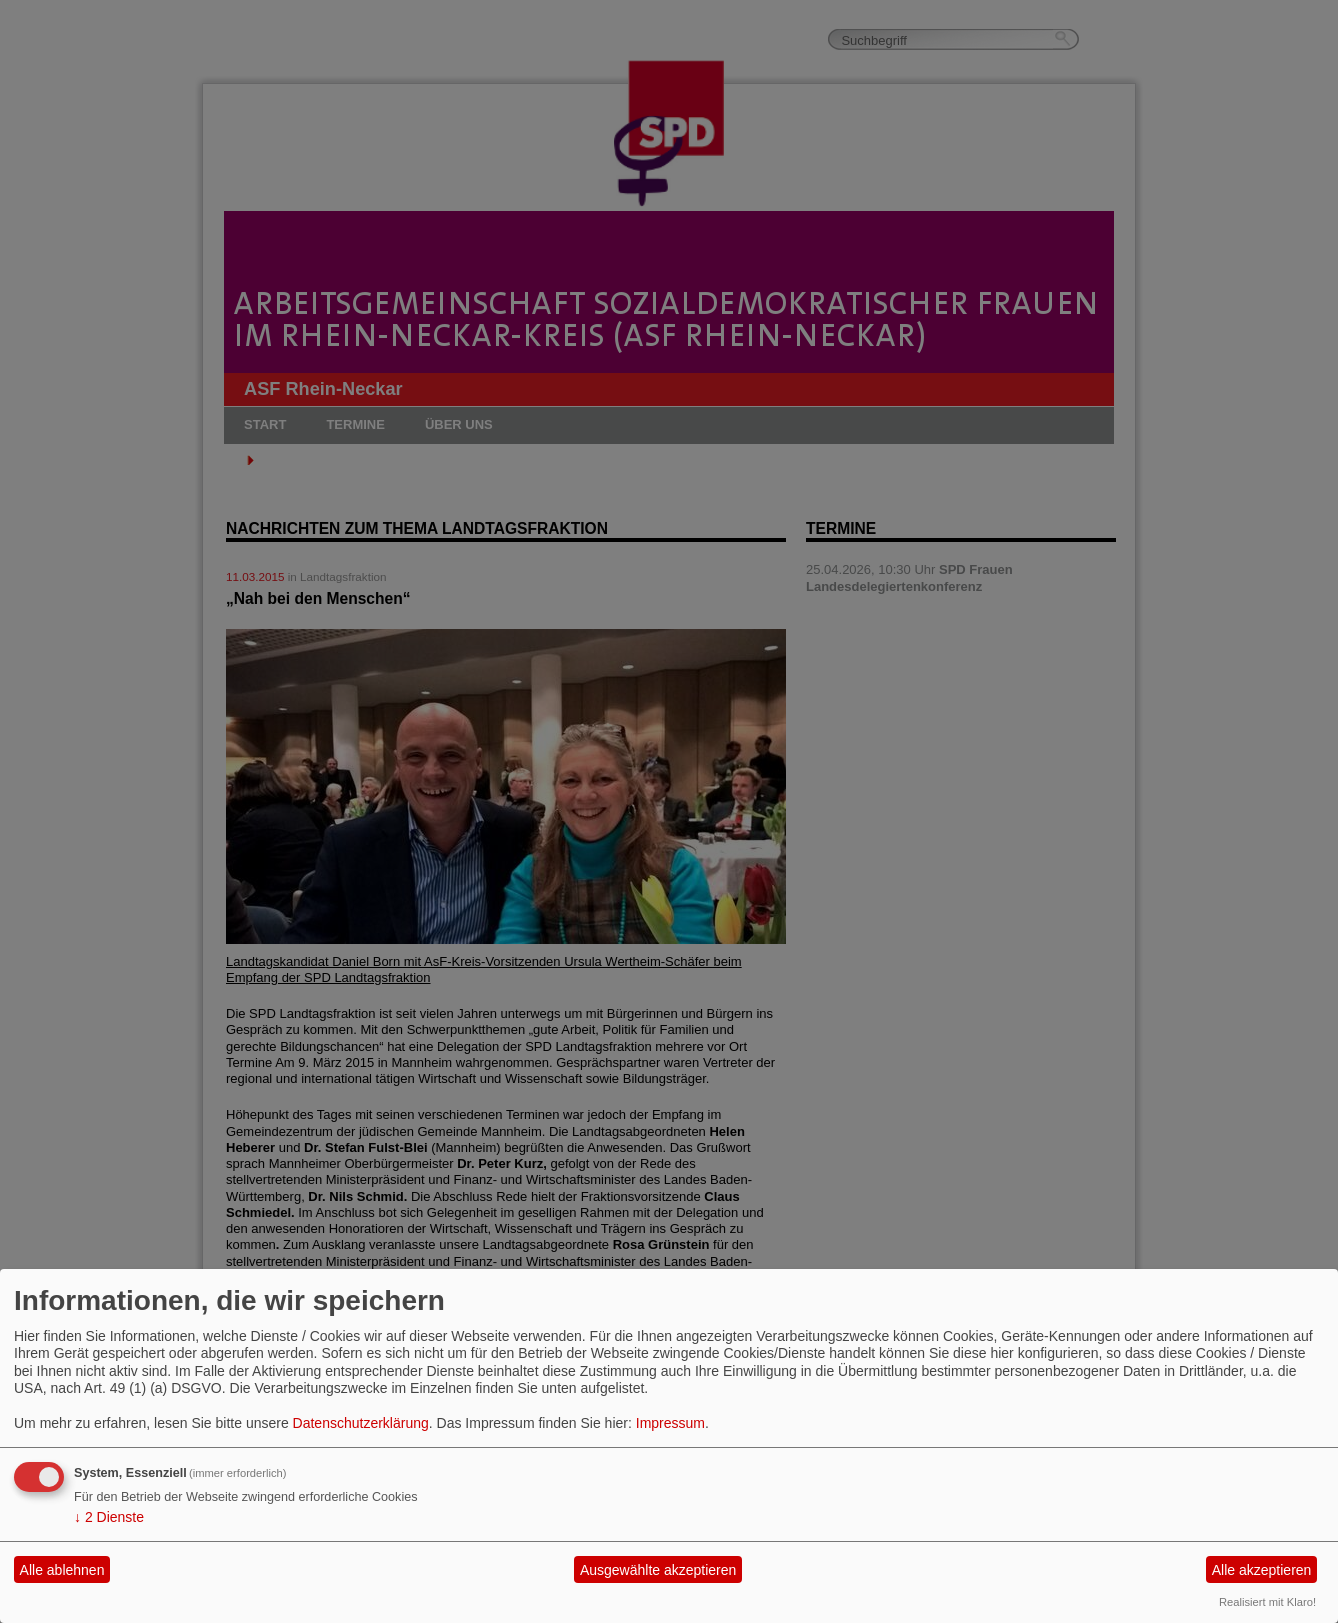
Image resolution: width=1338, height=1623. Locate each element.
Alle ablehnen (62, 1570)
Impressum (670, 1423)
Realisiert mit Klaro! (1267, 1602)
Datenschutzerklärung (361, 1423)
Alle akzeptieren (1262, 1570)
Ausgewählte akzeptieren (658, 1570)
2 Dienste (109, 1517)
